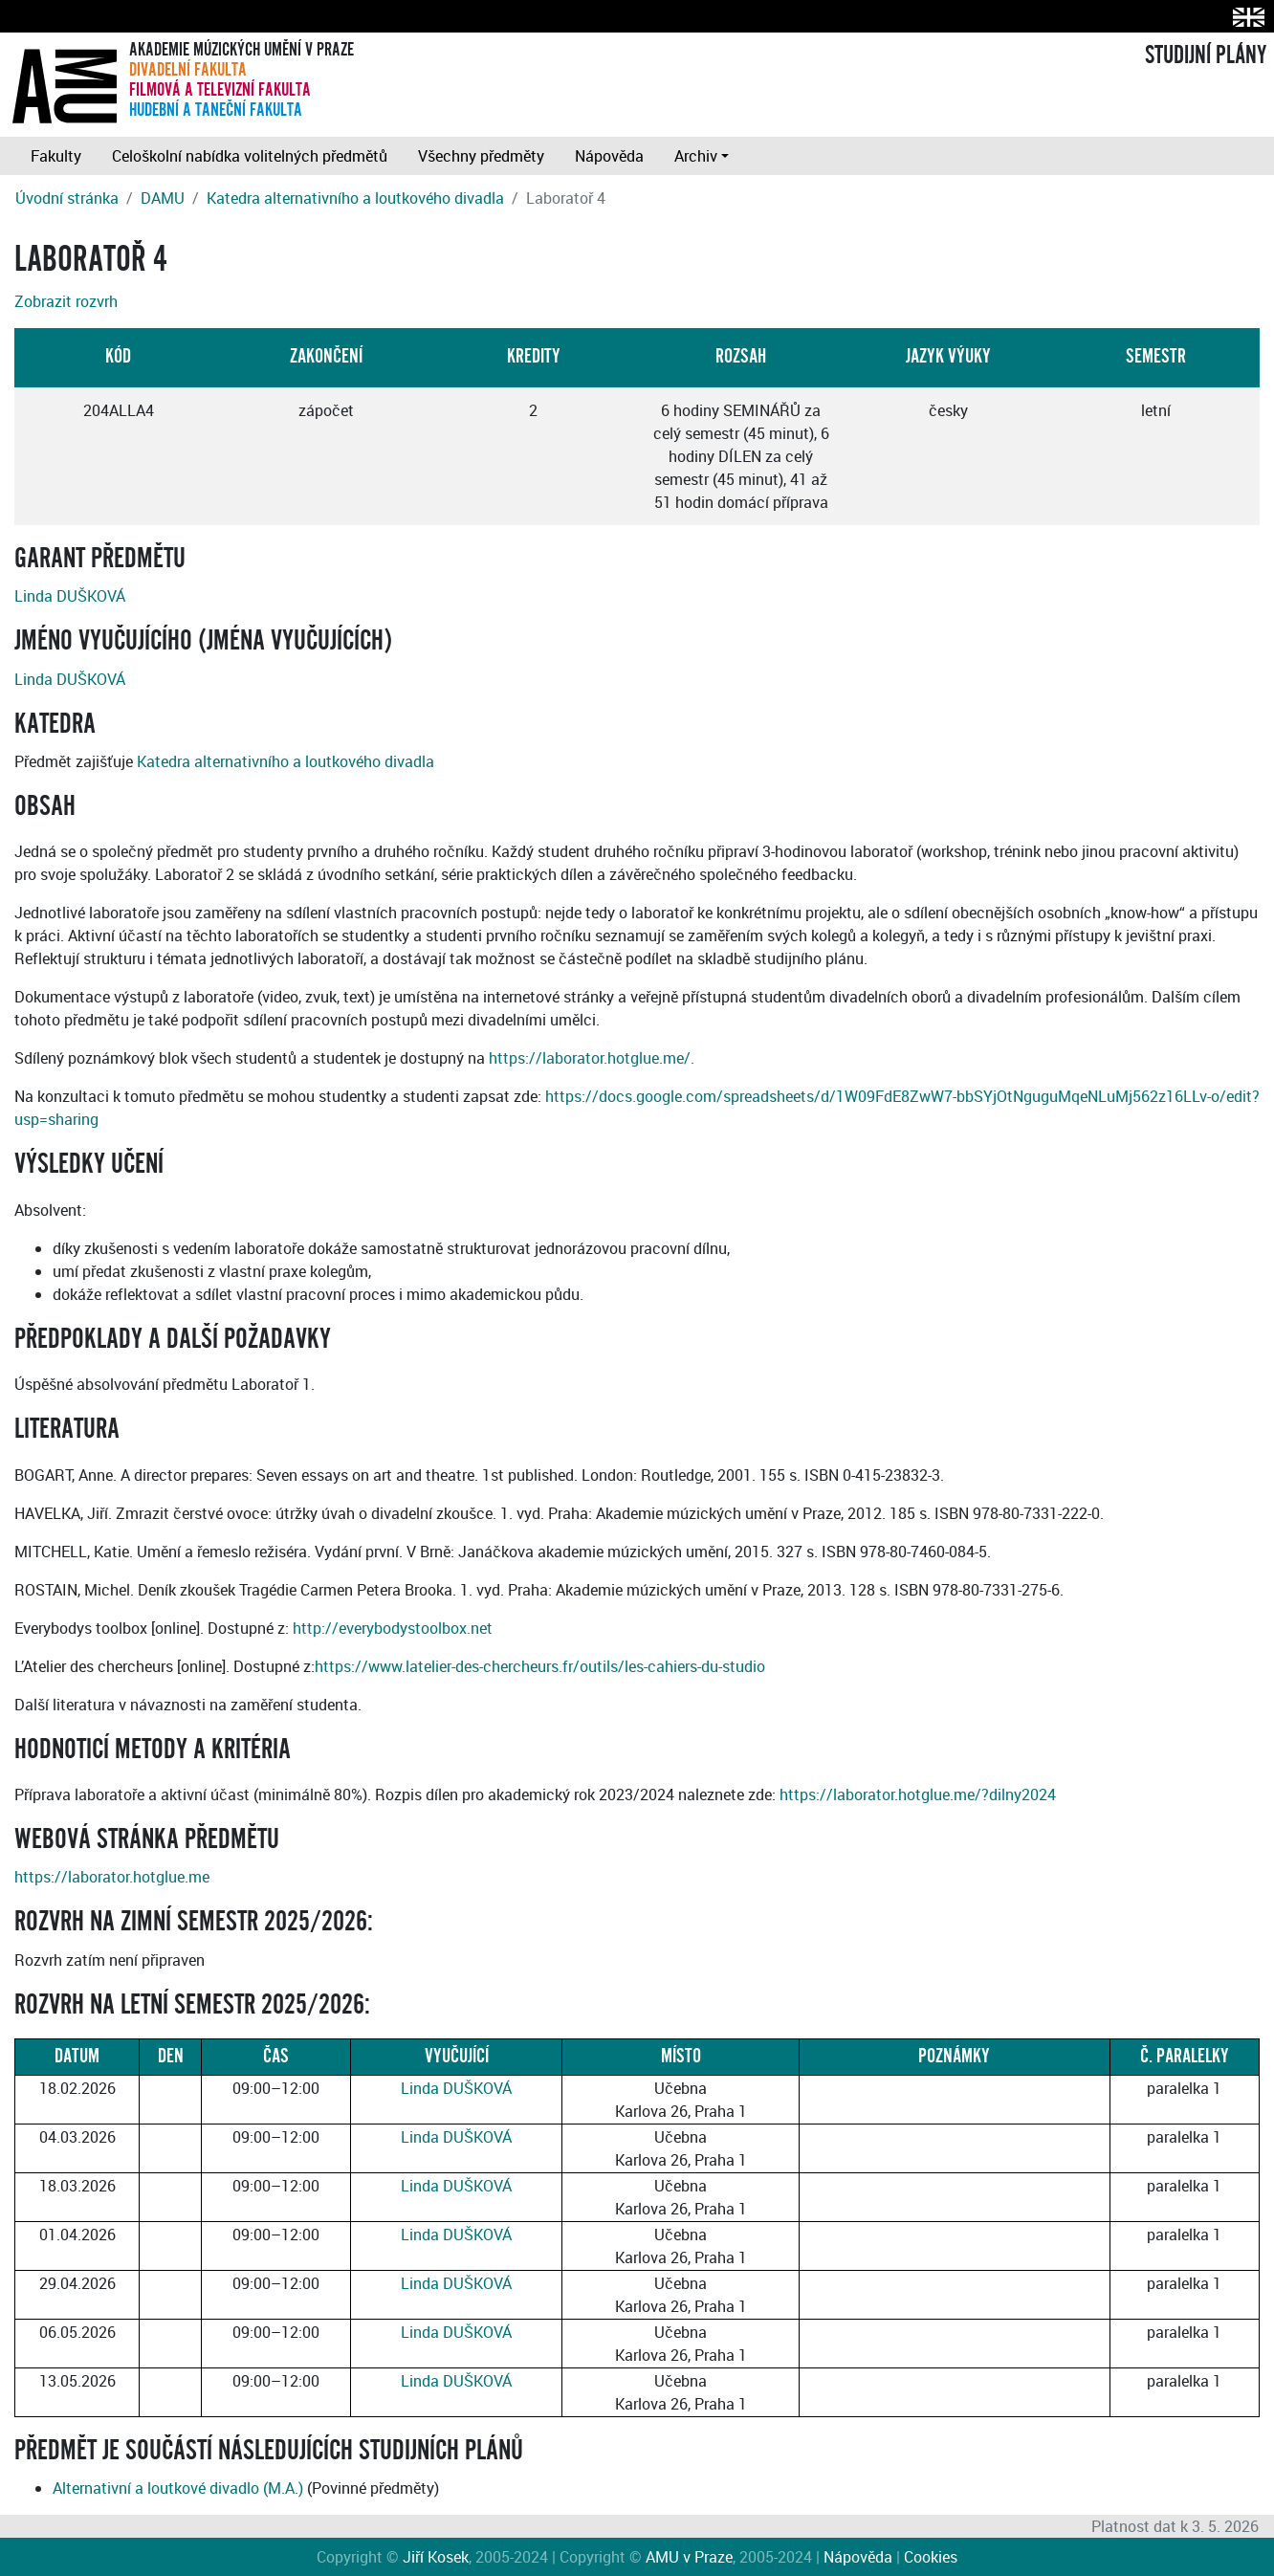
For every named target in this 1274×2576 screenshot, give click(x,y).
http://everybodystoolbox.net (393, 1628)
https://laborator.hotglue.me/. (591, 1057)
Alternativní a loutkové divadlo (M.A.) (178, 2488)
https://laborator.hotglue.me (111, 1876)
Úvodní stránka (67, 198)
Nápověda (609, 155)
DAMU (163, 198)
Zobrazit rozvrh (66, 301)
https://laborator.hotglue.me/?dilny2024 (918, 1794)
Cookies (930, 2556)
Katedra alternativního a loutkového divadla (355, 198)
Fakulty (56, 155)
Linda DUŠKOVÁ (69, 595)
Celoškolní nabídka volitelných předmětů (249, 155)
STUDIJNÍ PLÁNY (1205, 55)
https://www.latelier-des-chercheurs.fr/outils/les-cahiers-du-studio (540, 1666)
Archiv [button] (695, 155)
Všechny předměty (481, 155)
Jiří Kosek (436, 2556)
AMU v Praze (689, 2556)
